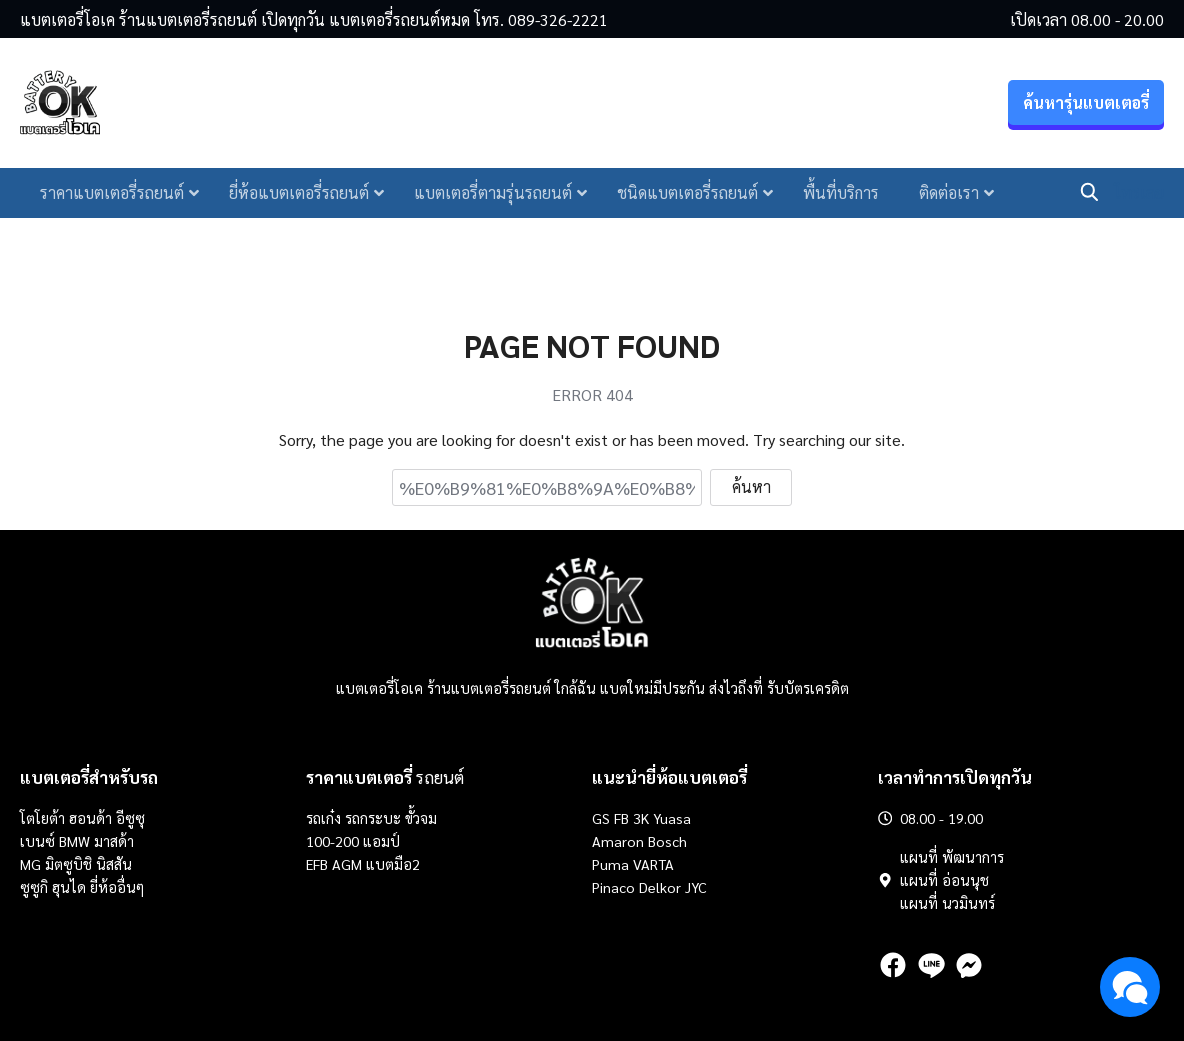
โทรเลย (1139, 194)
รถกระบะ (375, 818)
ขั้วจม (421, 818)
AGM (347, 864)
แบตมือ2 (393, 864)
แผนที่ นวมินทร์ (947, 903)
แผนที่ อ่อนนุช (944, 880)
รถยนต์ (385, 777)
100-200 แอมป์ (353, 841)
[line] (931, 965)
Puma (610, 864)
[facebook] (893, 965)
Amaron (618, 841)
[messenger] (969, 965)
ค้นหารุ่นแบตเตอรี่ (1086, 105)
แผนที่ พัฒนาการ (952, 857)
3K (641, 818)
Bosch (667, 841)
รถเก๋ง (323, 818)
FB (621, 818)
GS (601, 818)
